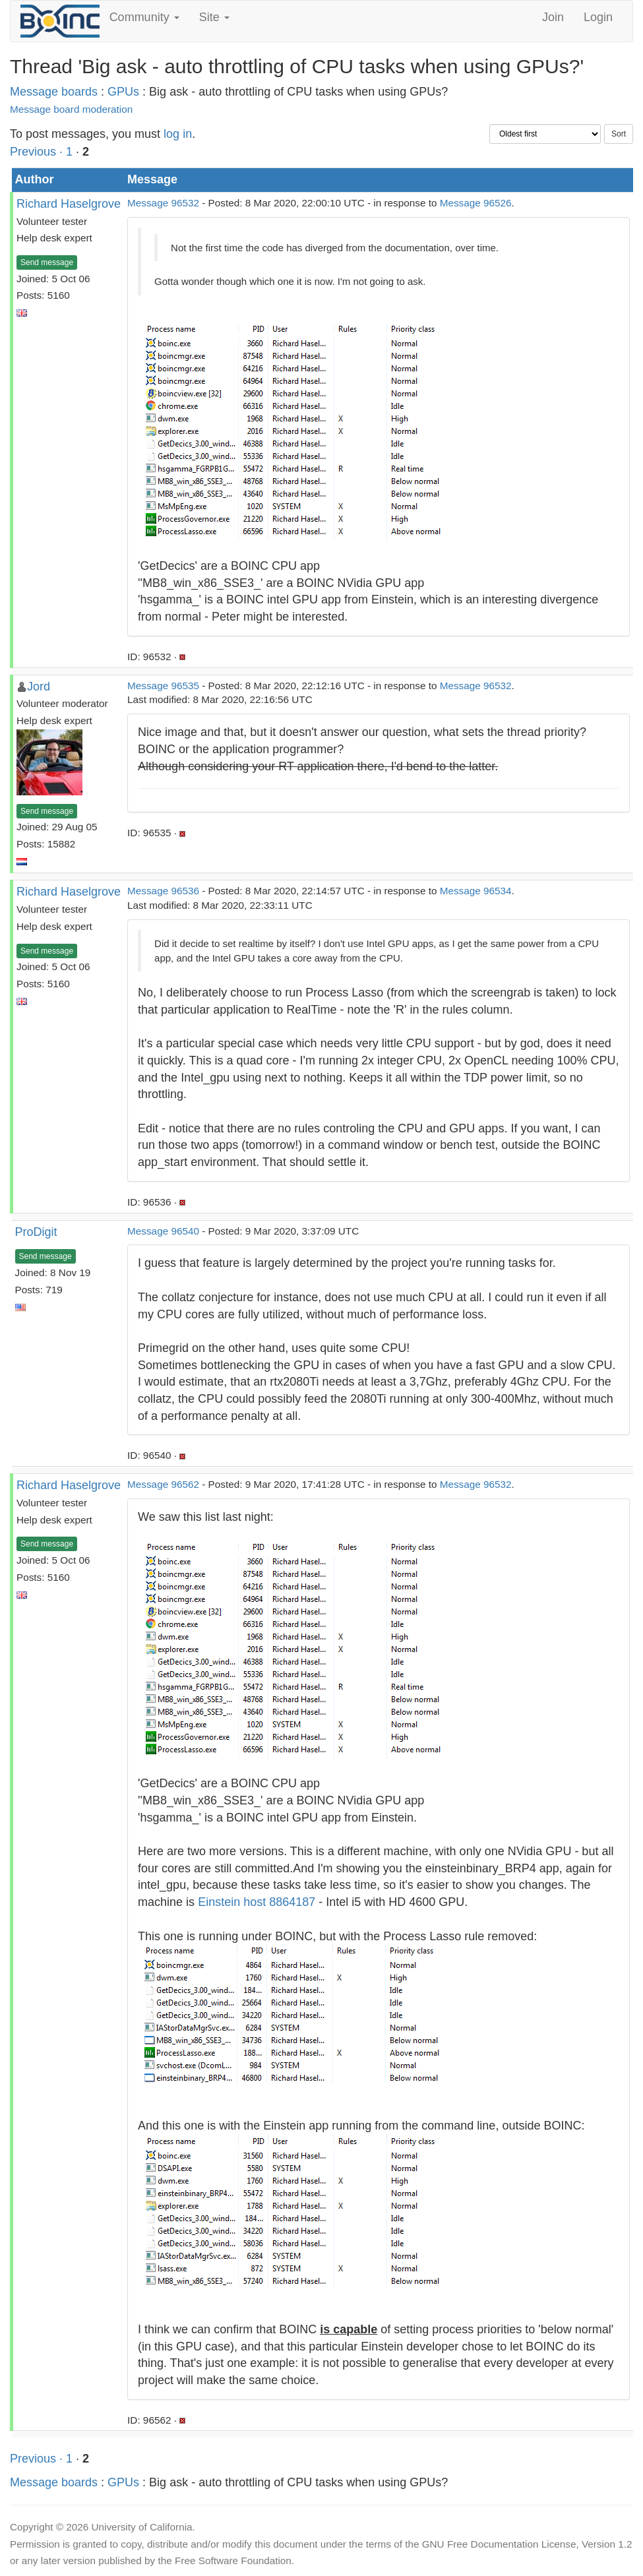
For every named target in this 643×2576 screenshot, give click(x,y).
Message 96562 (163, 1484)
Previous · (38, 151)
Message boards (54, 91)
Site (214, 17)
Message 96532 (163, 202)
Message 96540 (163, 1231)
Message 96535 (163, 685)
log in (178, 133)
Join (553, 17)
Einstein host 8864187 (256, 1902)
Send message (46, 262)
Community (144, 17)
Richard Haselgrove (68, 203)
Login (598, 17)
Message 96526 (476, 202)
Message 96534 (476, 890)
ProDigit (36, 1232)
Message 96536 (163, 890)
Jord (38, 686)
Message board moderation (71, 109)
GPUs (123, 91)
